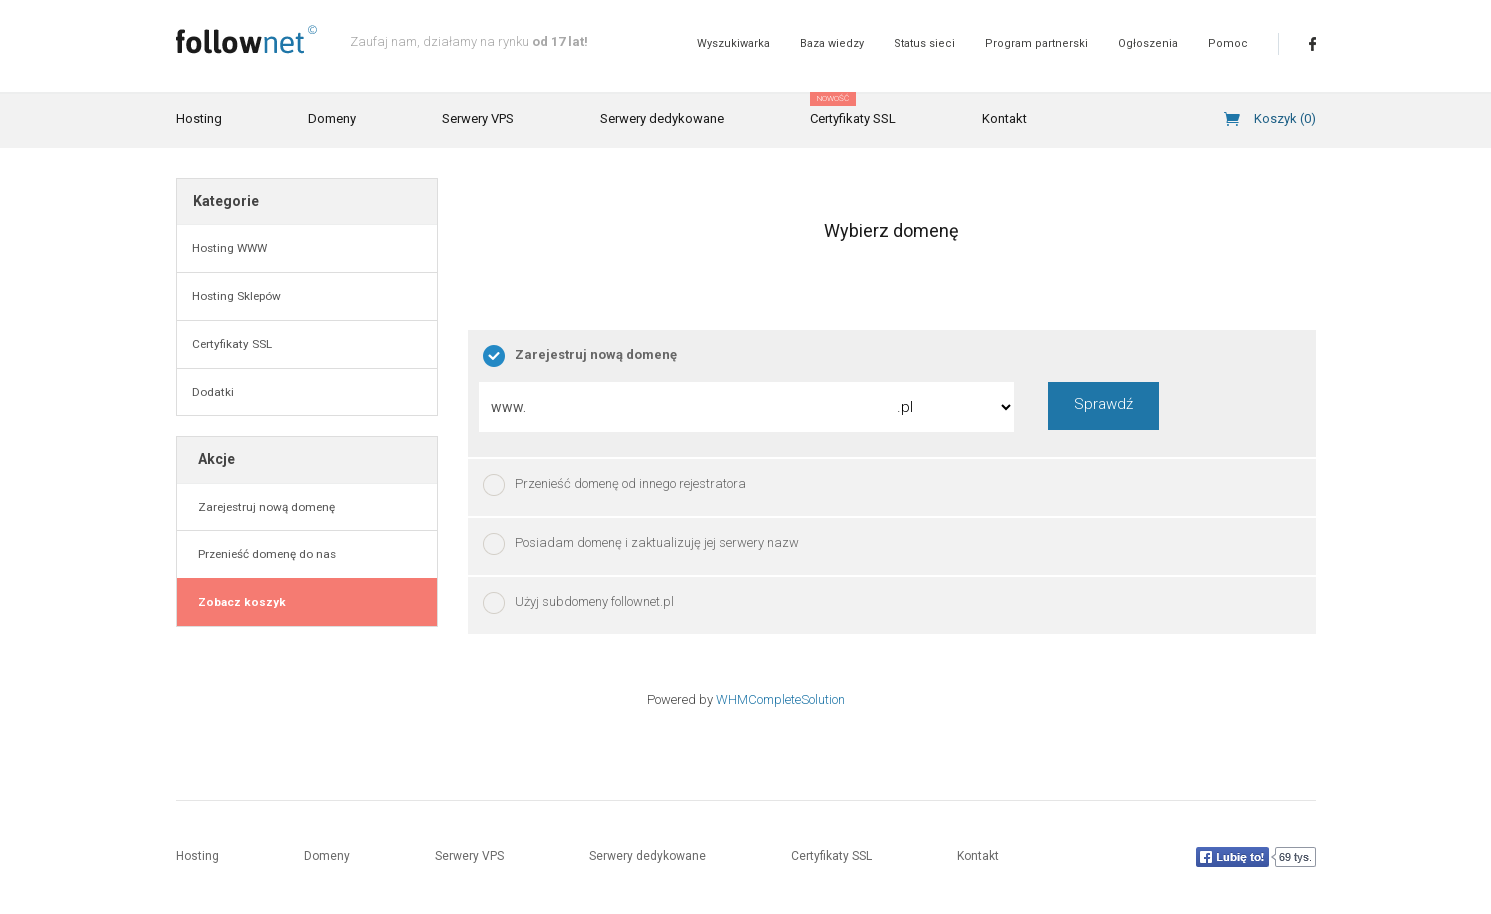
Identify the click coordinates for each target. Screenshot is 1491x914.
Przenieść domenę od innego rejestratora (614, 485)
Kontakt (1004, 118)
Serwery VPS (478, 118)
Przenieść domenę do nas (264, 554)
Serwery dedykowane (662, 118)
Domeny (332, 118)
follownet (246, 39)
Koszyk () (1285, 118)
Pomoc (1228, 43)
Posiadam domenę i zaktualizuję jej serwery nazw (641, 544)
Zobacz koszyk (239, 602)
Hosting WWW (229, 248)
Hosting (199, 118)
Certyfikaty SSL (853, 110)
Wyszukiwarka (733, 43)
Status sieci (924, 43)
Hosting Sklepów (236, 296)
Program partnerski (1036, 43)
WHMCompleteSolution (780, 699)
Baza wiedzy (832, 43)
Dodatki (213, 392)
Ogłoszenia (1148, 43)
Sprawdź (1103, 404)
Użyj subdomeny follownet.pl (578, 603)
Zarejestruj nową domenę (263, 507)
